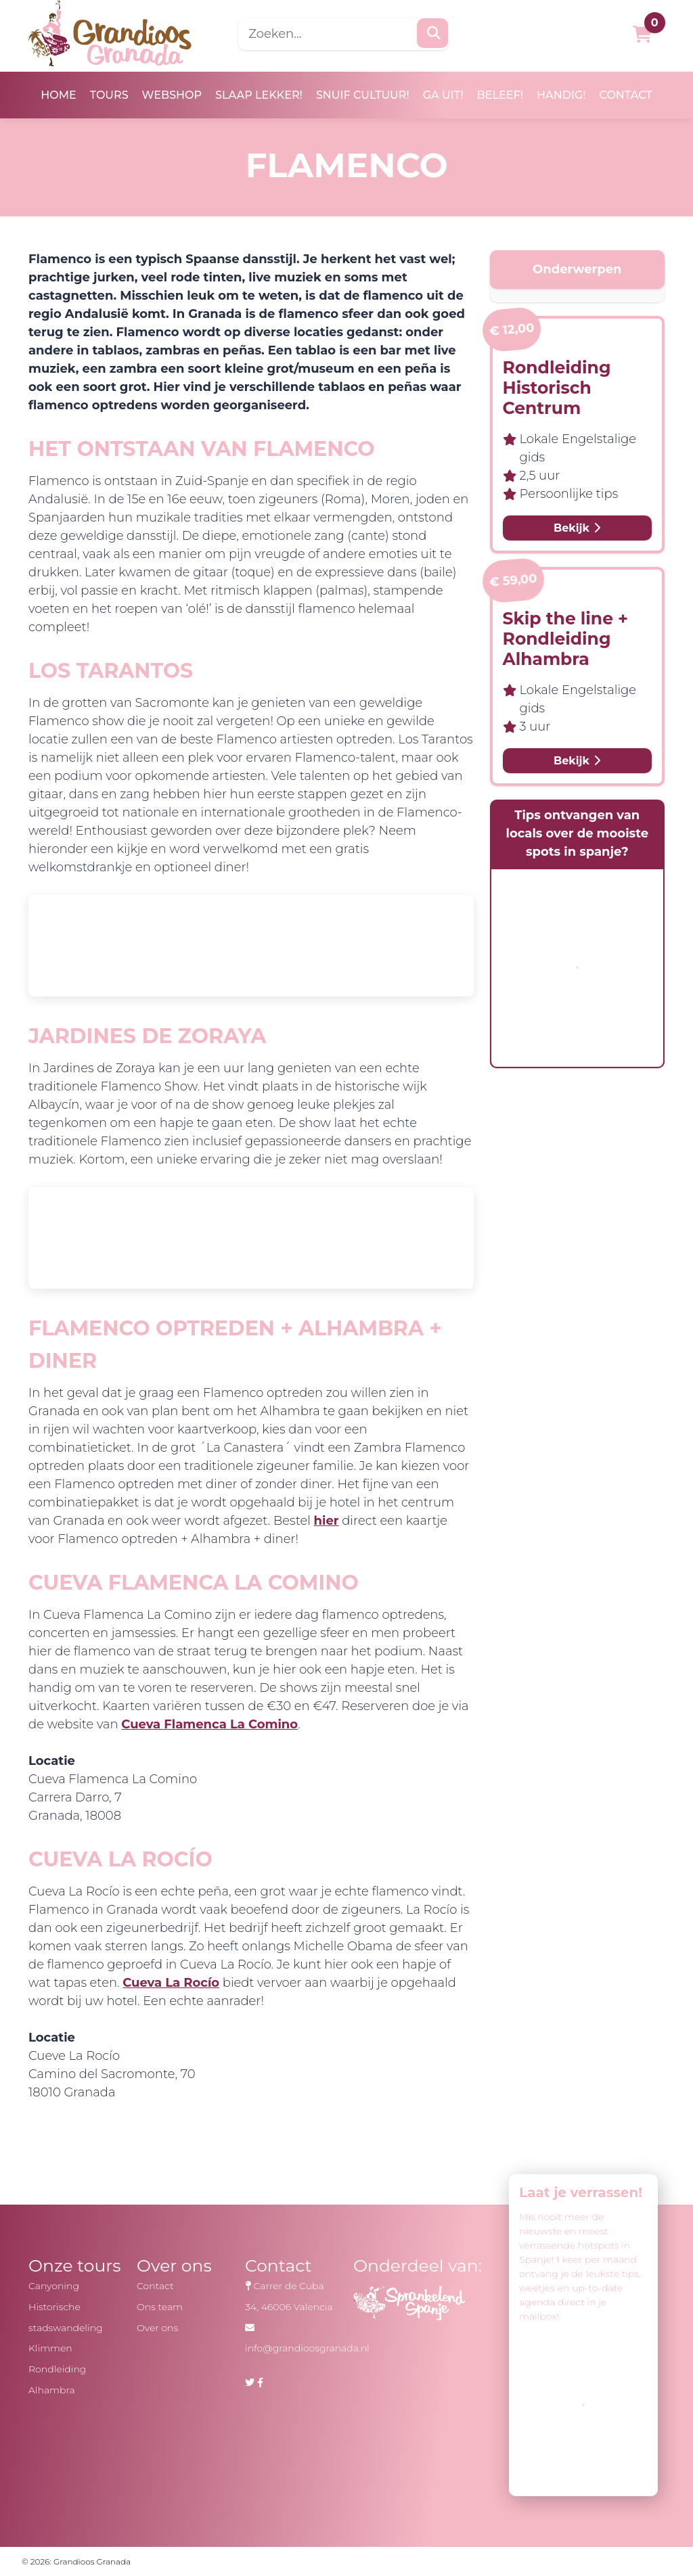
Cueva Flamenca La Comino (209, 1724)
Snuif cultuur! (362, 95)
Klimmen (50, 2348)
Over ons (157, 2328)
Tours (109, 95)
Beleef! (500, 95)
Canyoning (53, 2286)
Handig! (561, 95)
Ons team (160, 2307)
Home (58, 95)
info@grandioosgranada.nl (307, 2348)
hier (326, 1520)
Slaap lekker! (259, 95)
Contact (626, 95)
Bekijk (577, 528)
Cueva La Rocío (170, 1982)
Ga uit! (443, 95)
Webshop (172, 95)
